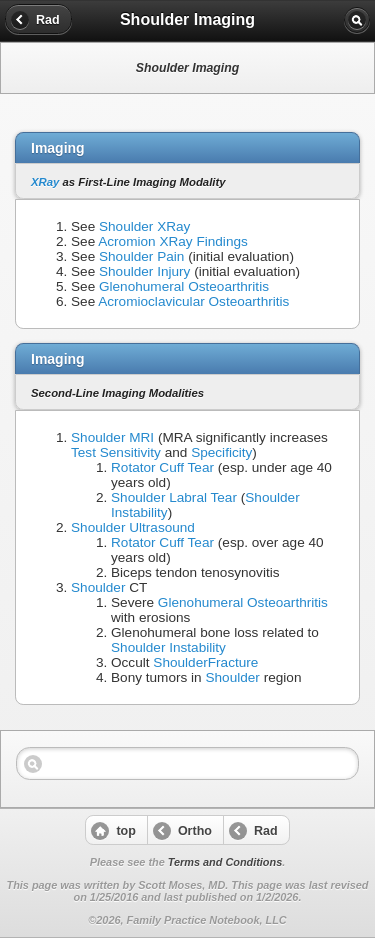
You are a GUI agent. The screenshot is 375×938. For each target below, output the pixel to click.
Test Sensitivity (116, 452)
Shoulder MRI (112, 437)
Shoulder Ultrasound (133, 527)
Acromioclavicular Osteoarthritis (193, 301)
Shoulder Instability (168, 647)
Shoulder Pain (141, 256)
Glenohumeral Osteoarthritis (184, 286)
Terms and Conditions (225, 862)
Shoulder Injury (144, 271)
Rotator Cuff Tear (162, 467)
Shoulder (98, 587)
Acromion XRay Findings (173, 241)
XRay (45, 182)
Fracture (233, 662)
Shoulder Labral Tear (174, 497)
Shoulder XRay (144, 226)
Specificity (221, 452)
